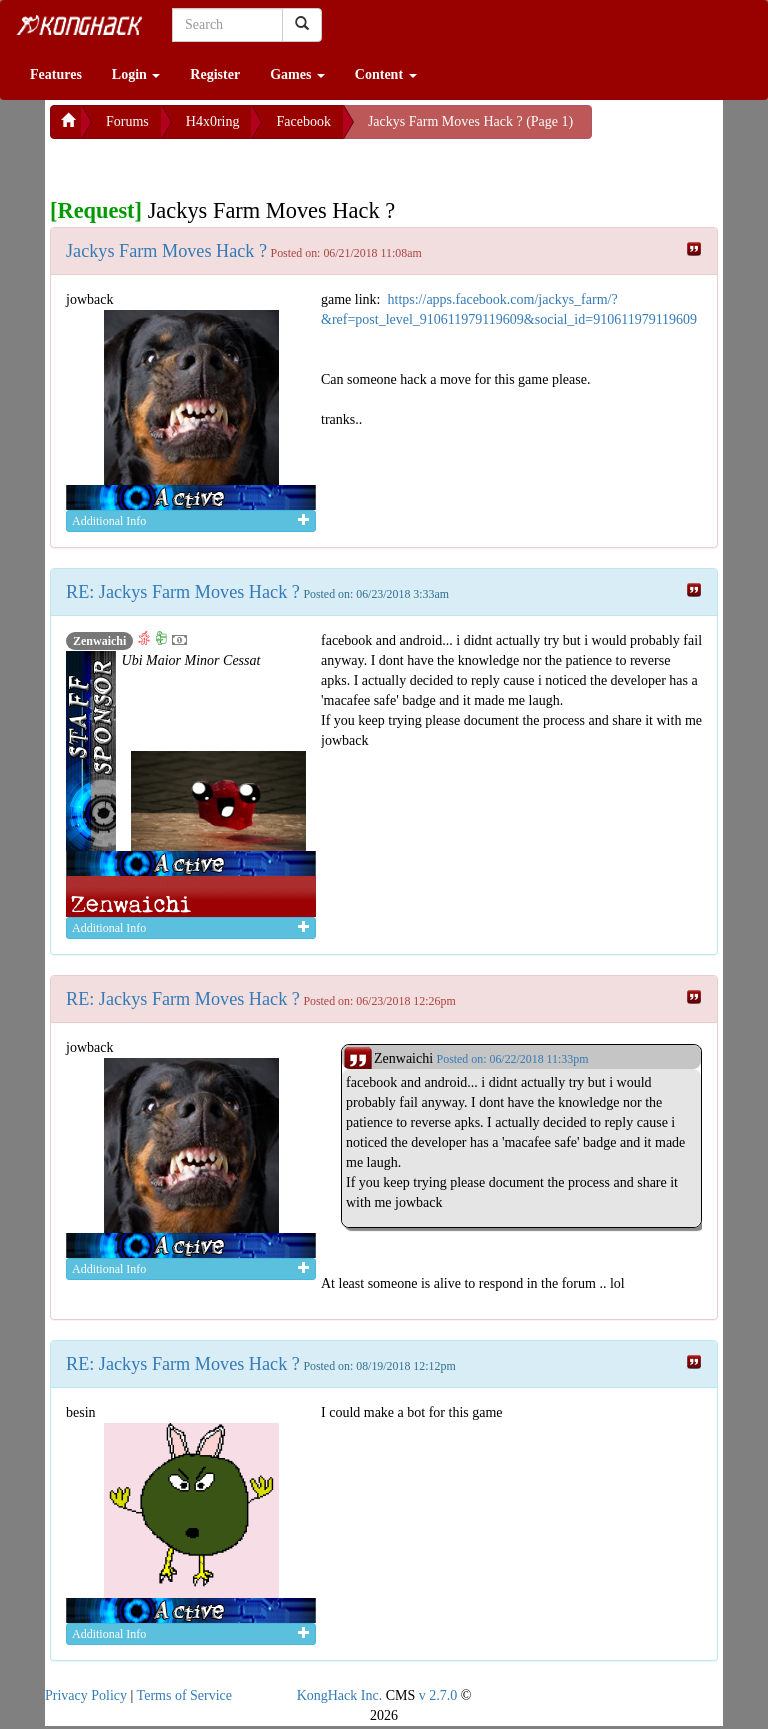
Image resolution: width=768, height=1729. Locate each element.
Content (386, 74)
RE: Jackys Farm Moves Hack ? (183, 592)
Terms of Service (184, 1695)
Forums (127, 121)
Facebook (303, 121)
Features (56, 74)
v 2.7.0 (438, 1695)
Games (297, 74)
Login (136, 74)
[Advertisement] (210, 164)
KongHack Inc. (340, 1695)
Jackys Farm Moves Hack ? (166, 251)
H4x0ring (213, 121)
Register (215, 74)
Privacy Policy (86, 1695)
